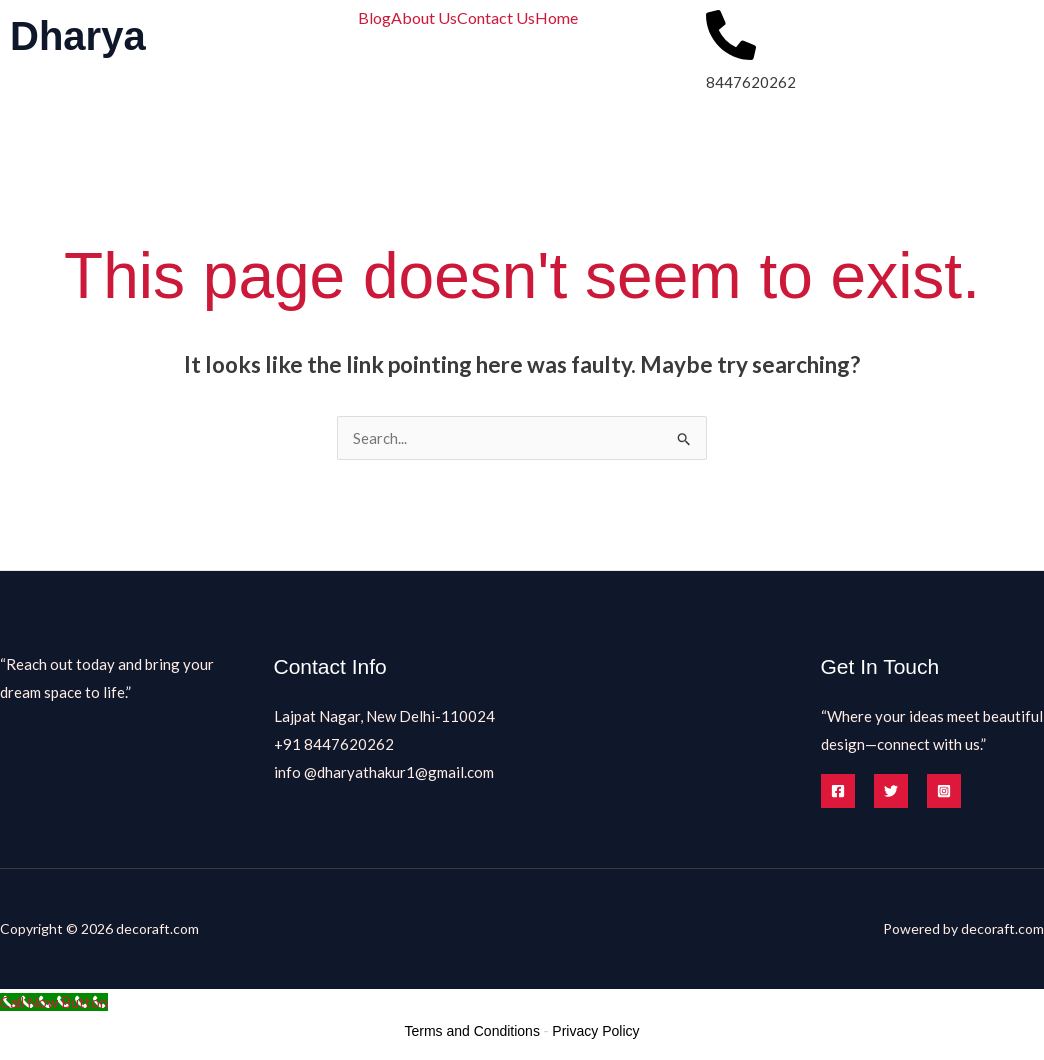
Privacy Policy (595, 1031)
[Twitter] (891, 791)
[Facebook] (838, 791)
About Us (424, 18)
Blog (374, 18)
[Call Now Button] (55, 1002)
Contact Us (496, 18)
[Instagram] (944, 791)
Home (556, 18)
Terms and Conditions (472, 1031)
